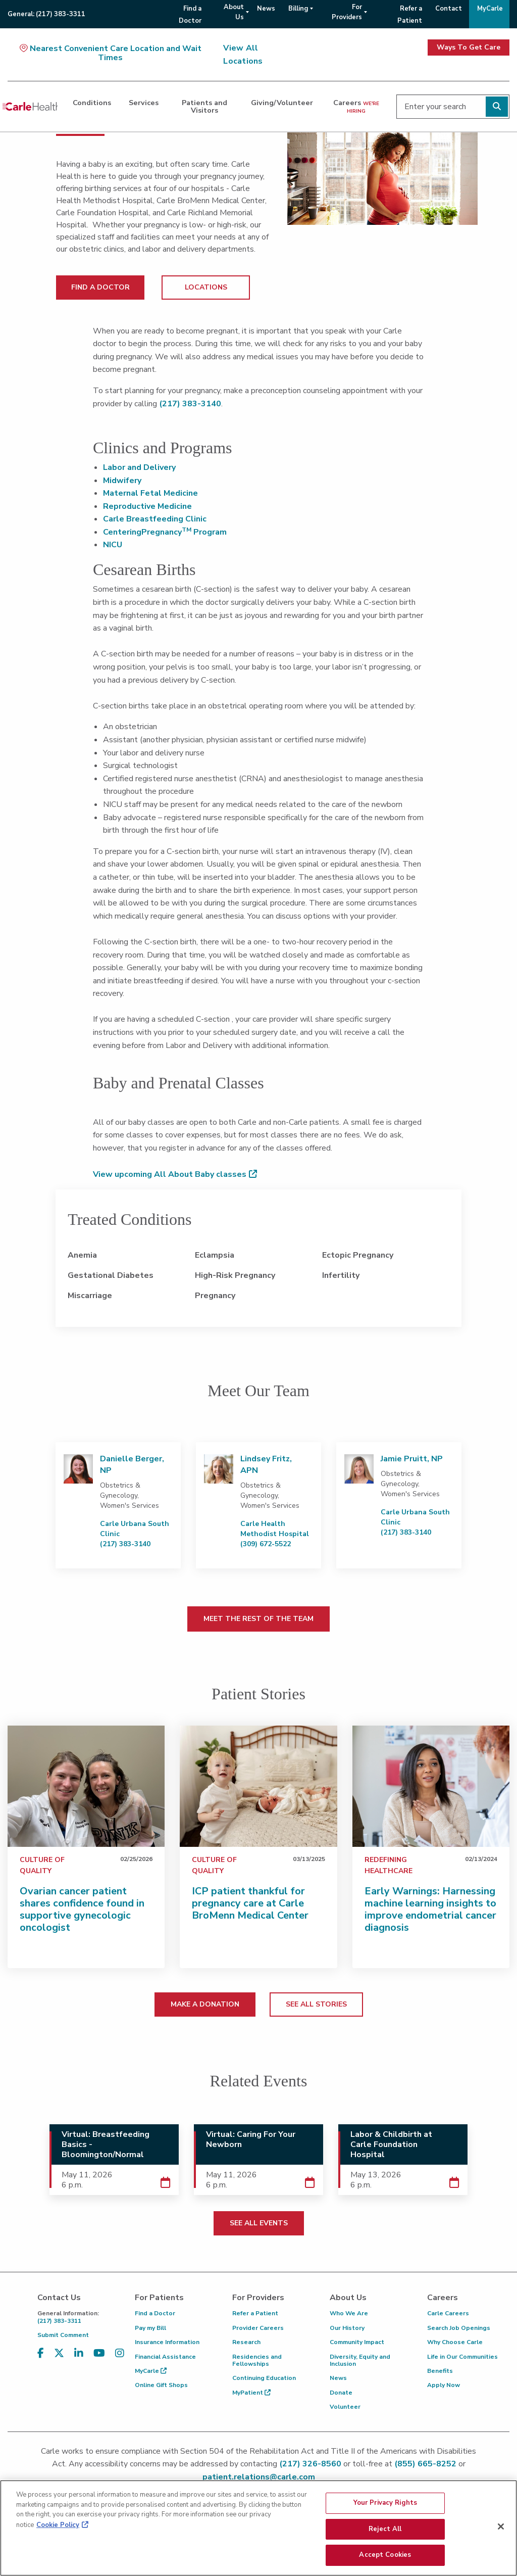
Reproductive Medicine (147, 506)
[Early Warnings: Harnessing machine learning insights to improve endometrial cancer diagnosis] (430, 1786)
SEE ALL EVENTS (259, 2223)
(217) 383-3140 (190, 403)
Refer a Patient (255, 2313)
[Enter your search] (452, 106)
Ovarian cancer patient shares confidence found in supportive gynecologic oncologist (82, 1909)
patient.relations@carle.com (258, 2477)
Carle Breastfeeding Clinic (154, 518)
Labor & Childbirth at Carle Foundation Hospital (391, 2144)
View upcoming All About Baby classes (169, 1174)
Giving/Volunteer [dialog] (282, 103)
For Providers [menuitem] (347, 12)
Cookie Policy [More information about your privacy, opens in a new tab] (57, 2527)
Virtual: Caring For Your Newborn (250, 2139)
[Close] (501, 2529)
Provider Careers (258, 2328)
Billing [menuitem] (298, 8)
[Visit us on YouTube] (99, 2359)
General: (46, 14)
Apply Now (443, 2385)
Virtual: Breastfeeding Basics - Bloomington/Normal (105, 2144)
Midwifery (122, 480)
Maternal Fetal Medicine (150, 493)
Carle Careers (448, 2313)
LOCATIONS (206, 287)
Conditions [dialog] (92, 103)
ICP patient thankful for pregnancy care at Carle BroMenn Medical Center (250, 1903)
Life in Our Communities (462, 2357)
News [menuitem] (266, 8)
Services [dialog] (144, 103)
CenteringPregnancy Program (165, 532)
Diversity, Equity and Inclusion (360, 2360)
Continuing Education (264, 2378)
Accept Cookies (385, 2557)
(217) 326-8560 (310, 2463)
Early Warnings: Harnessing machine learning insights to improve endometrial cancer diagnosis (430, 1909)
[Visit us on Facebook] (40, 2359)
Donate (341, 2393)
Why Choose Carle (455, 2342)
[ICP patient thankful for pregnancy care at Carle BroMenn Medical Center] (258, 1786)
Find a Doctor (155, 2313)
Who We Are (349, 2313)
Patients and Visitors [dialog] (204, 106)
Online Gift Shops (161, 2385)
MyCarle (151, 2371)
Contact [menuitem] (448, 8)
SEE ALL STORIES (316, 2004)
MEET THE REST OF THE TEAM (258, 1619)
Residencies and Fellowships (257, 2360)
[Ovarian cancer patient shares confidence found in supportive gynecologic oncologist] (86, 1786)
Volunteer (345, 2407)
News (338, 2378)
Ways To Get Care (468, 47)
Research (246, 2342)
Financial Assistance (165, 2357)
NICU (112, 544)
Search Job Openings (458, 2328)
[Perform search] (497, 107)
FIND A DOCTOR (100, 287)
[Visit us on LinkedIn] (78, 2359)
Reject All (385, 2531)
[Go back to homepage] (30, 107)
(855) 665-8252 (425, 2463)
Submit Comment (63, 2335)
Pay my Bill (150, 2328)
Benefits (440, 2371)
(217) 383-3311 (78, 2317)
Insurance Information (167, 2342)
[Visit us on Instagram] (119, 2359)
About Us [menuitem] (234, 12)
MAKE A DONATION (205, 2004)
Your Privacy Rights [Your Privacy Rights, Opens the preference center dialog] (385, 2505)
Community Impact (357, 2342)
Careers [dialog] (356, 106)
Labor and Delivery (139, 467)
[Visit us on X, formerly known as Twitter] (59, 2359)
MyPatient (251, 2393)
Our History (347, 2328)
